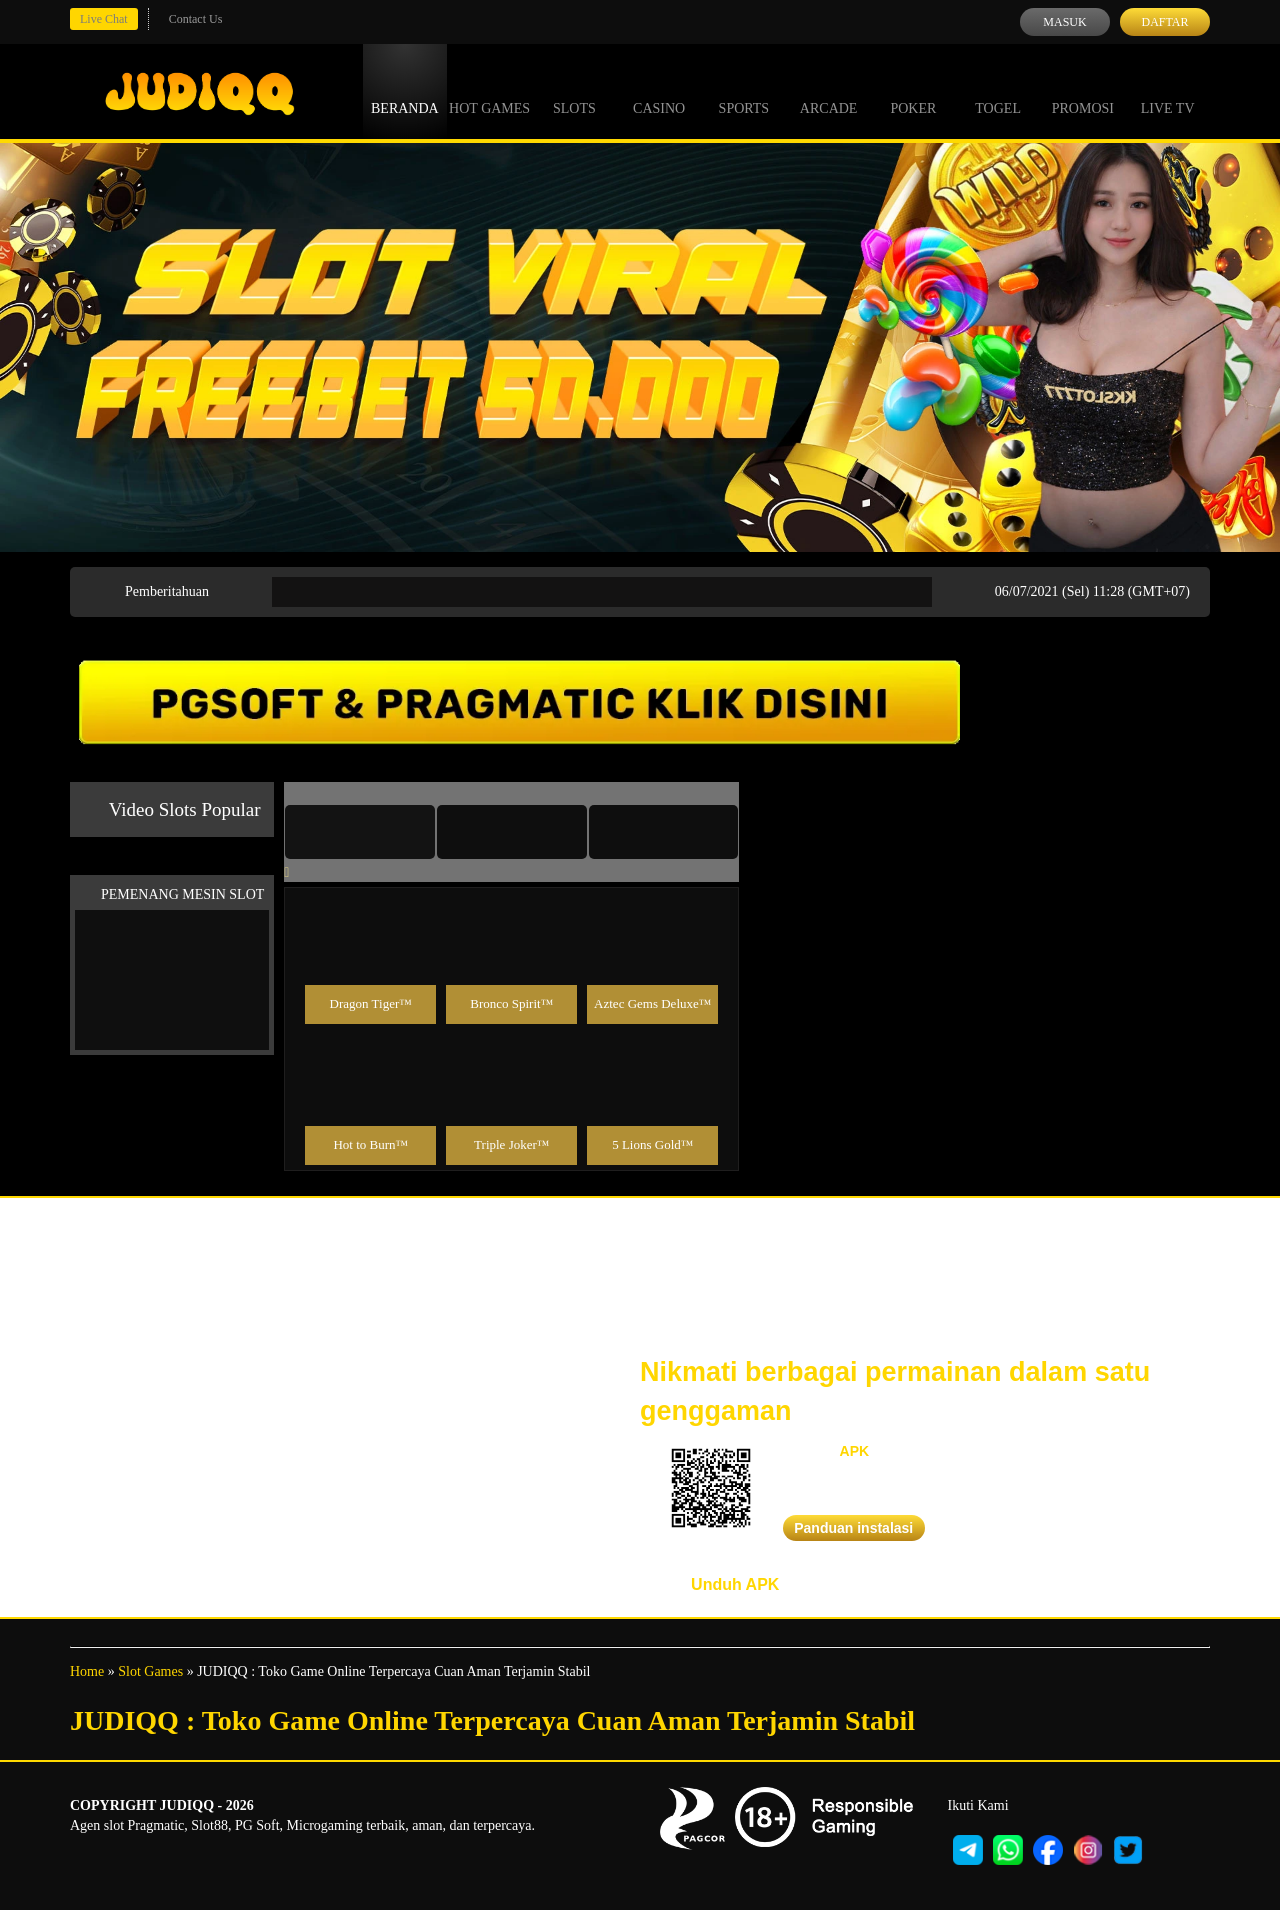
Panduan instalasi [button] (853, 1528)
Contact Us (196, 19)
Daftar (1164, 22)
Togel (998, 90)
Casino (659, 90)
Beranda (405, 90)
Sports (744, 90)
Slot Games (150, 1671)
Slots (574, 90)
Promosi (1083, 90)
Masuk (1064, 22)
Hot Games (489, 90)
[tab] (360, 832)
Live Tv (1168, 90)
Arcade (829, 90)
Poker (913, 90)
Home (87, 1671)
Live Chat (104, 19)
